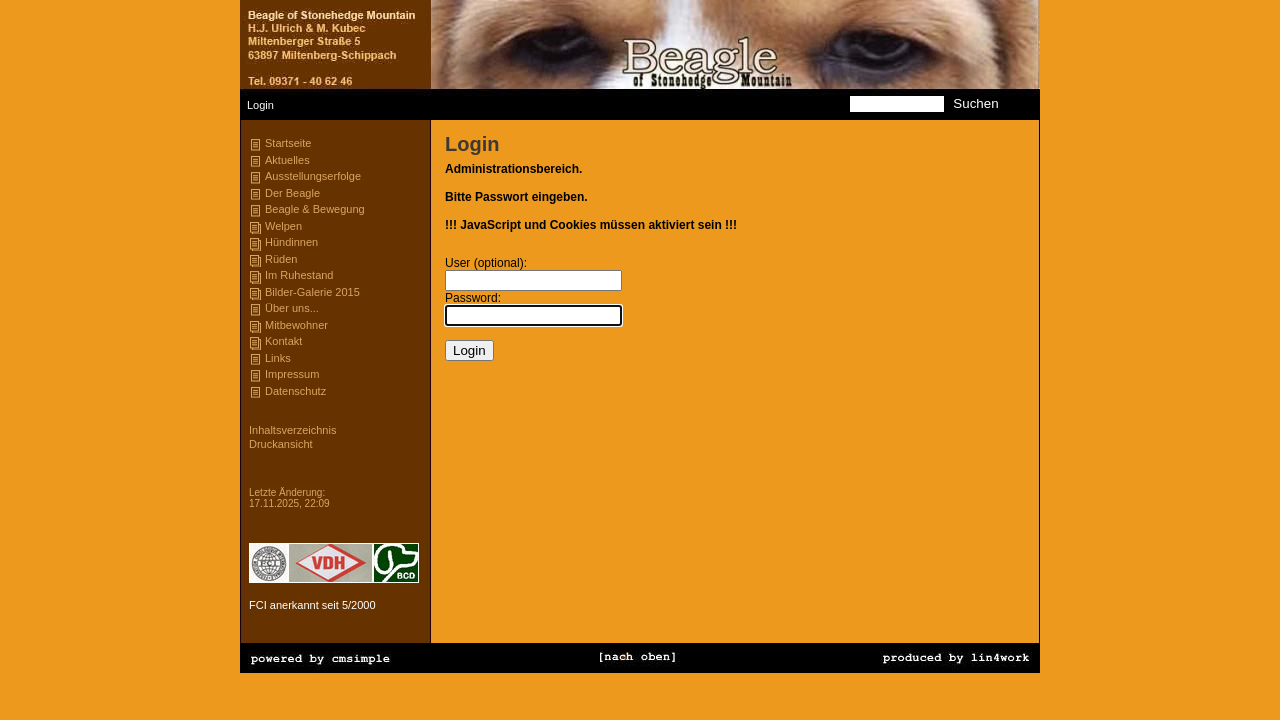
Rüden (281, 259)
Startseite (288, 143)
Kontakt (283, 341)
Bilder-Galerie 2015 (312, 292)
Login (261, 471)
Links (278, 358)
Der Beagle (292, 193)
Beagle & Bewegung (315, 209)
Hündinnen (291, 242)
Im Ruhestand (299, 275)
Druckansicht (281, 444)
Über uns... (292, 308)
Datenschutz (295, 391)
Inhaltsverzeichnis (292, 430)
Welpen (283, 226)
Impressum (292, 374)
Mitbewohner (296, 325)
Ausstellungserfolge (313, 176)
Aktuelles (287, 160)
